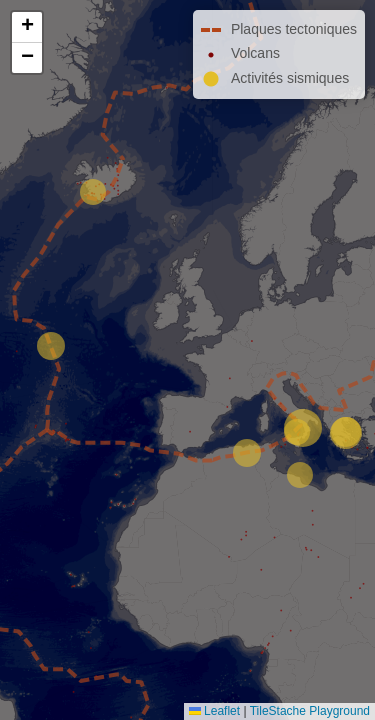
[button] (27, 27)
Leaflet (214, 711)
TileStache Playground (310, 711)
